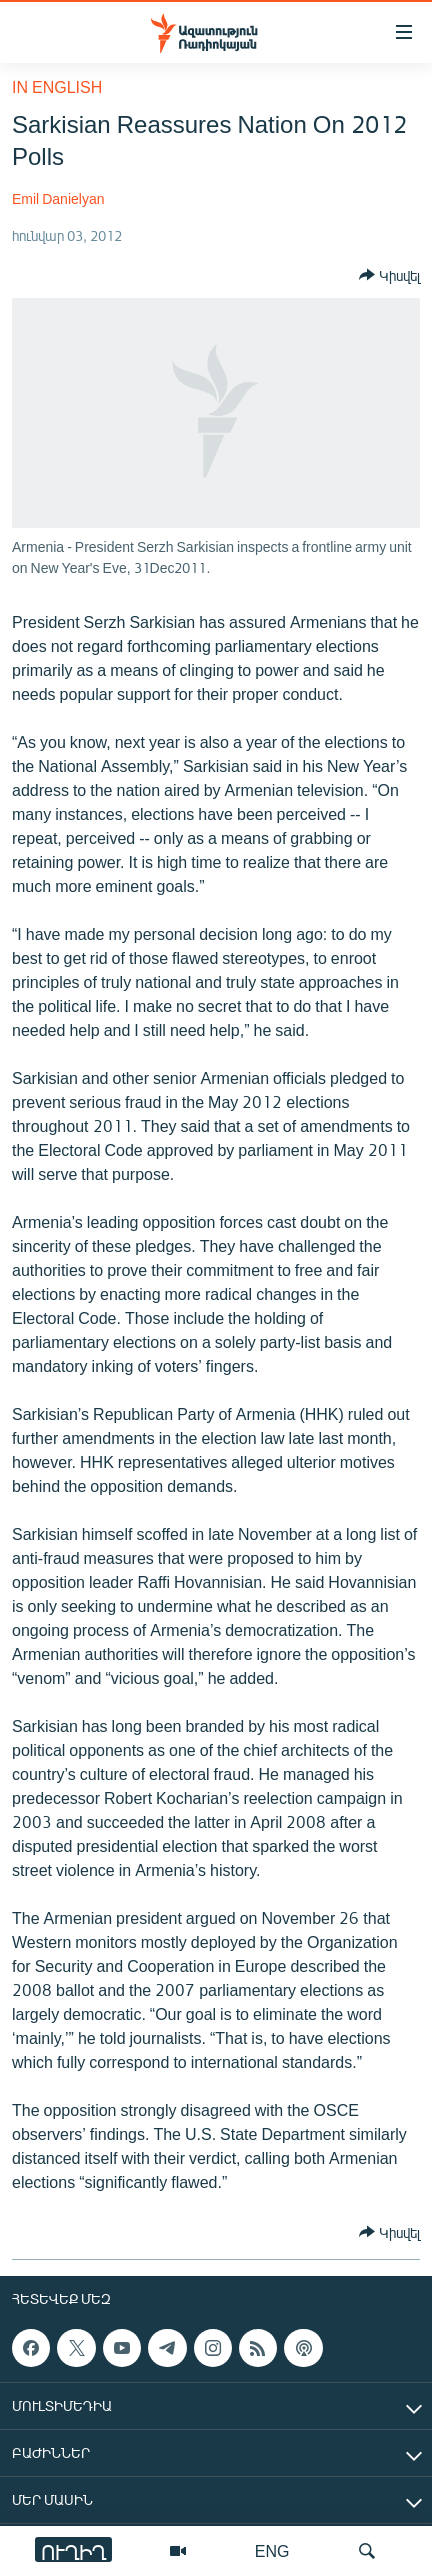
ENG (272, 2550)
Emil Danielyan (58, 198)
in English (57, 86)
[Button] (389, 275)
